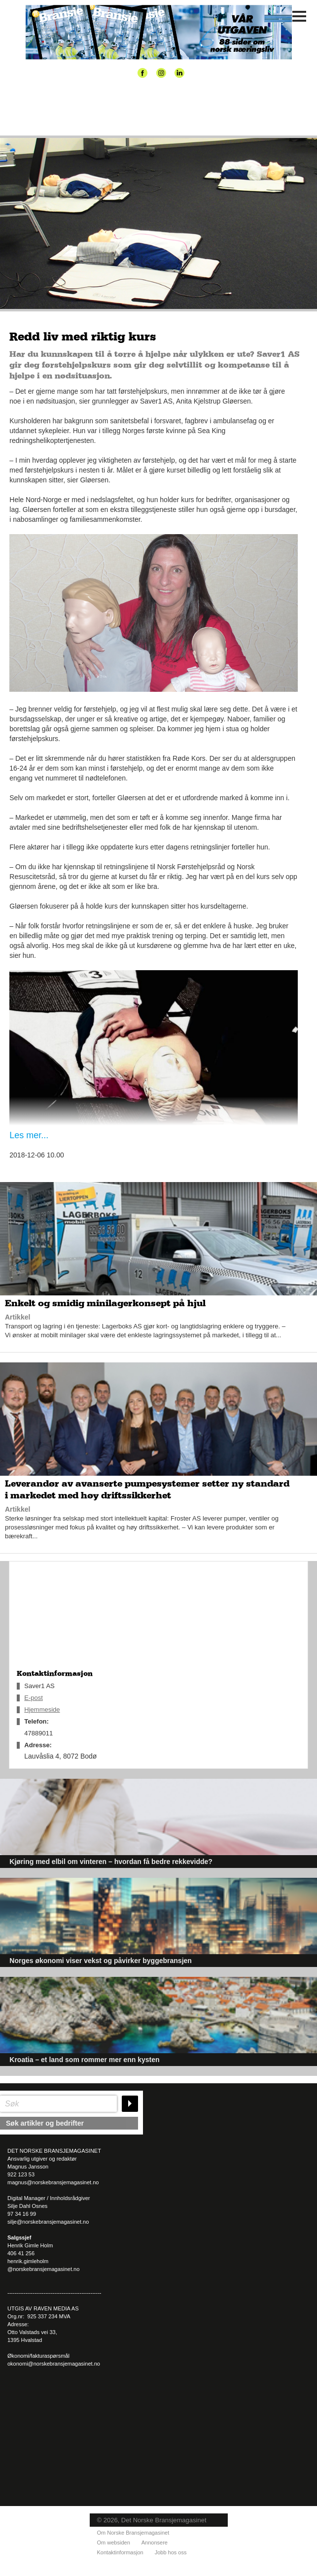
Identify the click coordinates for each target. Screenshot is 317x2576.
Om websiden (113, 2542)
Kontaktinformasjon (120, 2552)
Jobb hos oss (171, 2552)
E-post (33, 1697)
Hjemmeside (42, 1709)
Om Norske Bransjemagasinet (133, 2533)
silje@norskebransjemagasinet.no (48, 2222)
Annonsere (154, 2542)
